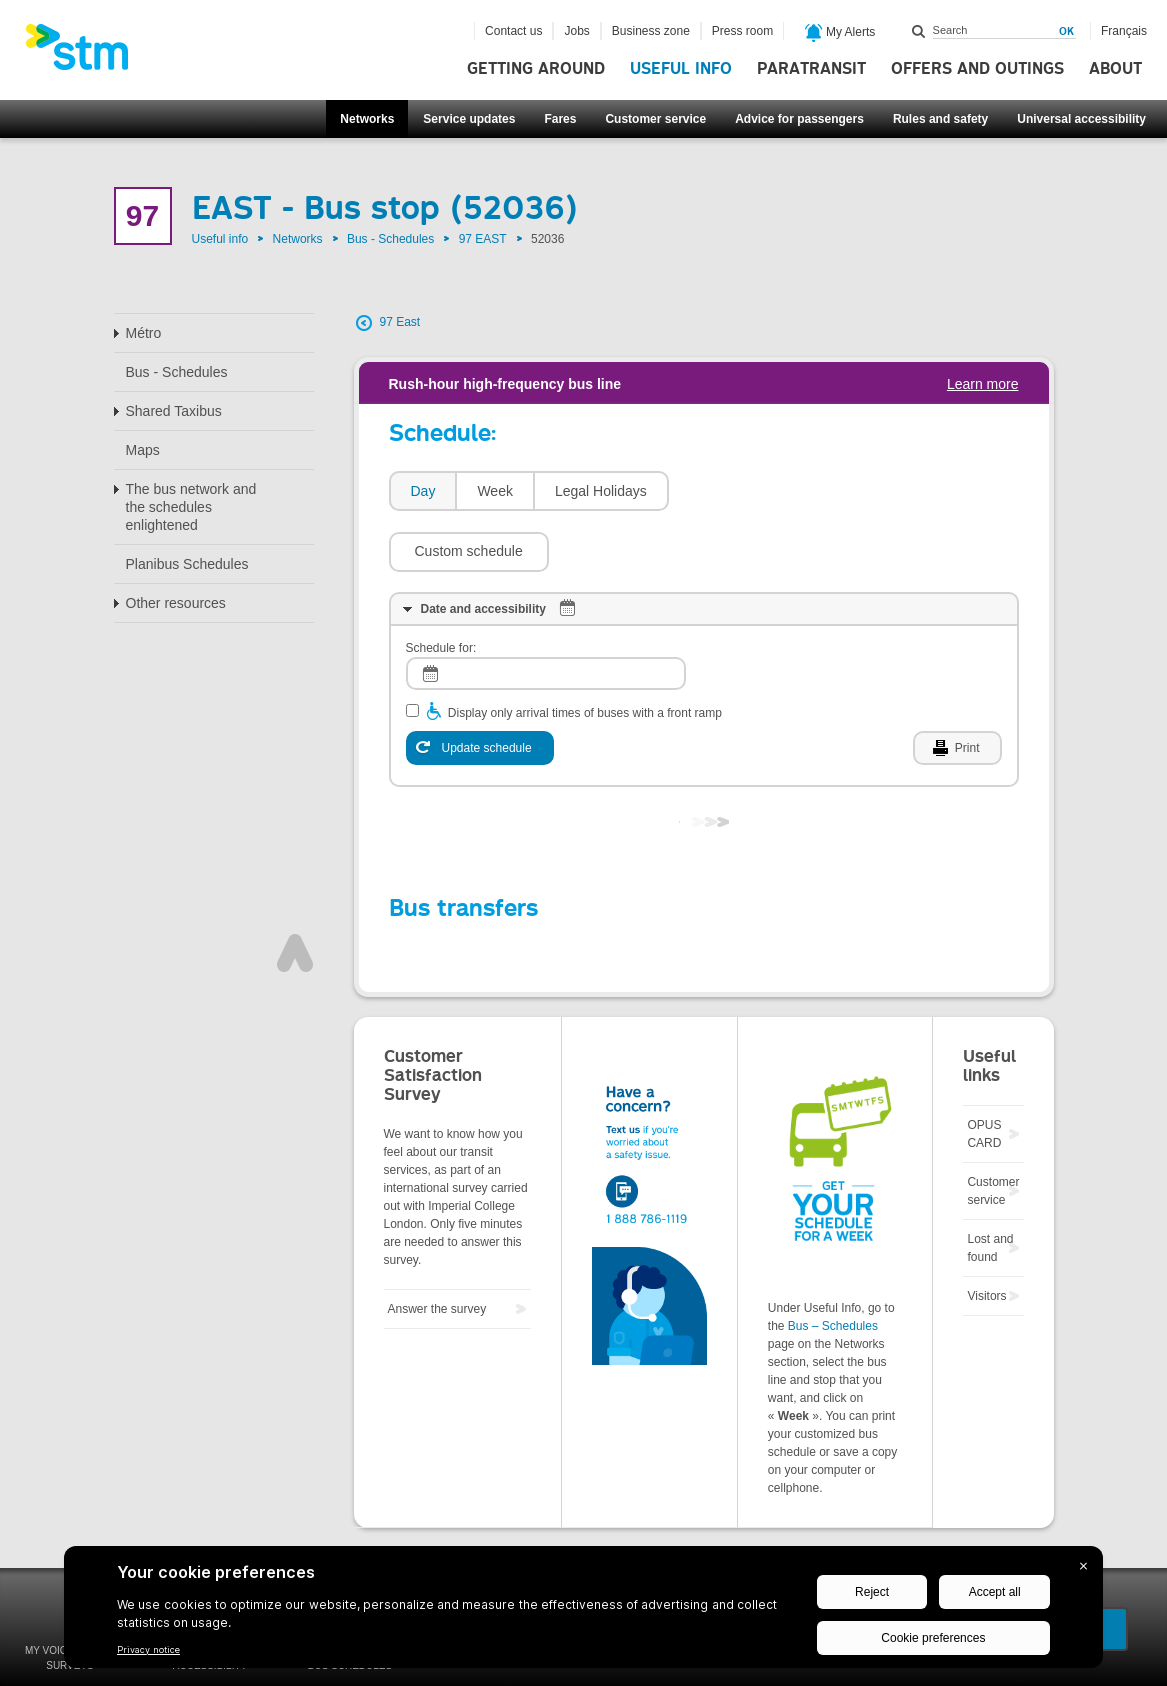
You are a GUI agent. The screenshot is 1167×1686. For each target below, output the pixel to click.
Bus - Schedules (390, 239)
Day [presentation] (423, 491)
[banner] (87, 53)
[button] (759, 491)
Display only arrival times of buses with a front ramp (585, 653)
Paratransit (811, 69)
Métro (144, 333)
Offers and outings (977, 69)
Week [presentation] (495, 491)
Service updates (469, 119)
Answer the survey (437, 1249)
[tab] (422, 491)
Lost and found (990, 1188)
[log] (546, 613)
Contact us (513, 31)
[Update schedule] (480, 688)
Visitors (986, 1236)
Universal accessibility (1081, 119)
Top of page (295, 893)
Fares (560, 119)
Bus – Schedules (833, 1266)
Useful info (681, 69)
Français (1124, 31)
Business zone (651, 31)
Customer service (655, 119)
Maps (143, 450)
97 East (400, 322)
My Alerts (840, 33)
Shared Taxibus (174, 411)
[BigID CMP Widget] (583, 1612)
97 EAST (483, 239)
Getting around (536, 69)
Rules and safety (940, 119)
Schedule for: (441, 588)
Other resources (176, 603)
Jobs (576, 31)
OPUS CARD (984, 1074)
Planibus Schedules (187, 564)
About (1115, 69)
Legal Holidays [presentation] (601, 491)
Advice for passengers (799, 119)
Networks (367, 119)
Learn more (983, 384)
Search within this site (919, 31)
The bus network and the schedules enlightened (191, 507)
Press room (742, 31)
